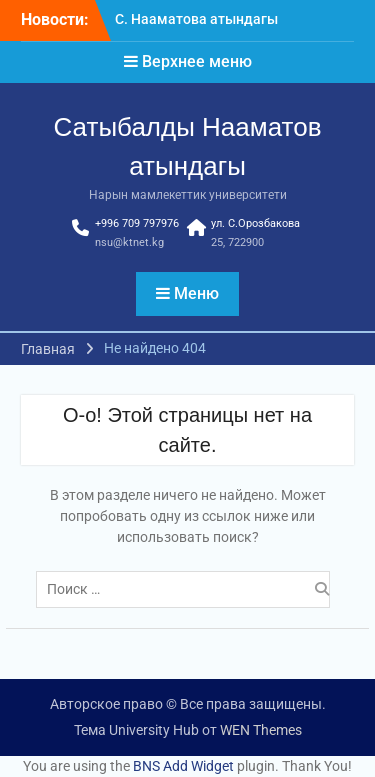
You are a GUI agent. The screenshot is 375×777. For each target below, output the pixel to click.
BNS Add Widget (183, 766)
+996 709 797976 (137, 223)
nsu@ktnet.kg (129, 242)
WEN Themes (261, 730)
